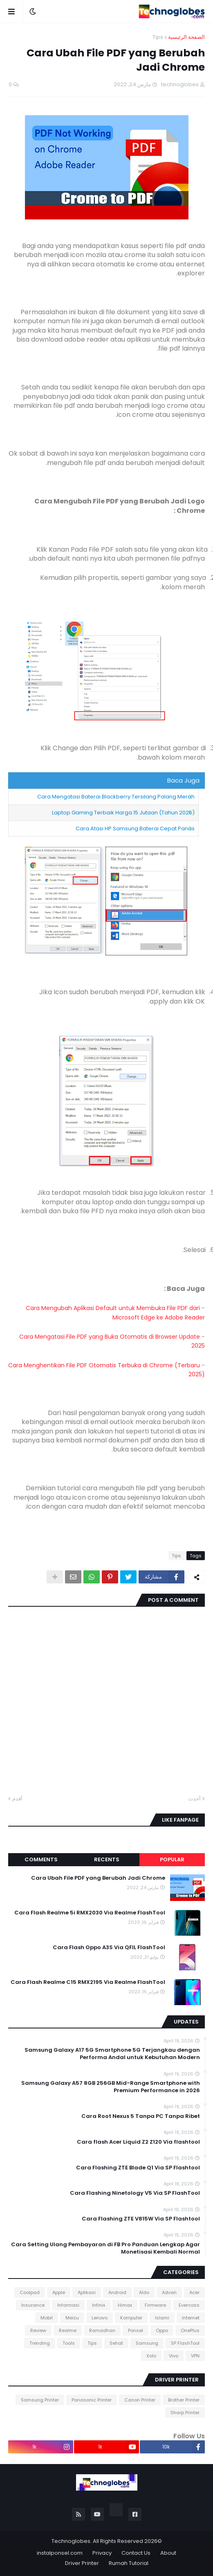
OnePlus (190, 2330)
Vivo (173, 2355)
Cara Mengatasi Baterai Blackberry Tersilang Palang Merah (116, 797)
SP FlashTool (185, 2343)
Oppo (162, 2330)
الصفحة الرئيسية (186, 37)
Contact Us (135, 2553)
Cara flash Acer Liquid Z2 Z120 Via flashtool (138, 2142)
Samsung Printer (40, 2400)
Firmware (155, 2305)
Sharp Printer (185, 2412)
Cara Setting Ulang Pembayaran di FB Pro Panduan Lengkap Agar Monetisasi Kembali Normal (105, 2248)
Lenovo (100, 2317)
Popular (172, 1859)
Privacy (102, 2553)
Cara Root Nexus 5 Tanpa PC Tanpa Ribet (140, 2116)
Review (38, 2330)
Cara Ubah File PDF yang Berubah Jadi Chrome (98, 1878)
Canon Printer (139, 2400)
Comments (41, 1859)
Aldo (144, 2292)
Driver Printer (82, 2563)
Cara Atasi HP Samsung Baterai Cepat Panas (135, 828)
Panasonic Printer (92, 2400)
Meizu (72, 2317)
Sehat (116, 2343)
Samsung (147, 2343)
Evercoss (189, 2305)
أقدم (17, 1798)
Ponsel (135, 2330)
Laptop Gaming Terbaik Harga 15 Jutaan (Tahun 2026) (123, 812)
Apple (58, 2292)
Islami (162, 2317)
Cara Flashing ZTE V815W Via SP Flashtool (141, 2219)
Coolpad (30, 2292)
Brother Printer (184, 2400)
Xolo (151, 2355)
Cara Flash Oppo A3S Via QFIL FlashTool (109, 1947)
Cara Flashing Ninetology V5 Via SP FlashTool (135, 2193)
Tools (69, 2343)
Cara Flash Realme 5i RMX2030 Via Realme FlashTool (89, 1912)
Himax (125, 2305)
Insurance (33, 2305)
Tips (157, 37)
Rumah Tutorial (128, 2563)
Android (117, 2292)
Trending (39, 2343)
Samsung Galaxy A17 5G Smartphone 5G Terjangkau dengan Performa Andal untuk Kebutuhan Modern (112, 2053)
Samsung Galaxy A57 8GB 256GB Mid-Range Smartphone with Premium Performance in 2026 (110, 2087)
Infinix (98, 2305)
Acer (194, 2292)
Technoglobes (71, 2541)
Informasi (68, 2305)
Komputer (131, 2317)
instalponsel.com (60, 2553)
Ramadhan (102, 2330)
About (168, 2553)
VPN (195, 2355)
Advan (169, 2292)
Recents (106, 1859)
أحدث (194, 1798)
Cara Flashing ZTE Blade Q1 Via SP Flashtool (138, 2167)
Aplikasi (87, 2292)
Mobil (46, 2317)
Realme (67, 2330)
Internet (191, 2317)
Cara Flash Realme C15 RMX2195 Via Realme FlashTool (88, 1982)
